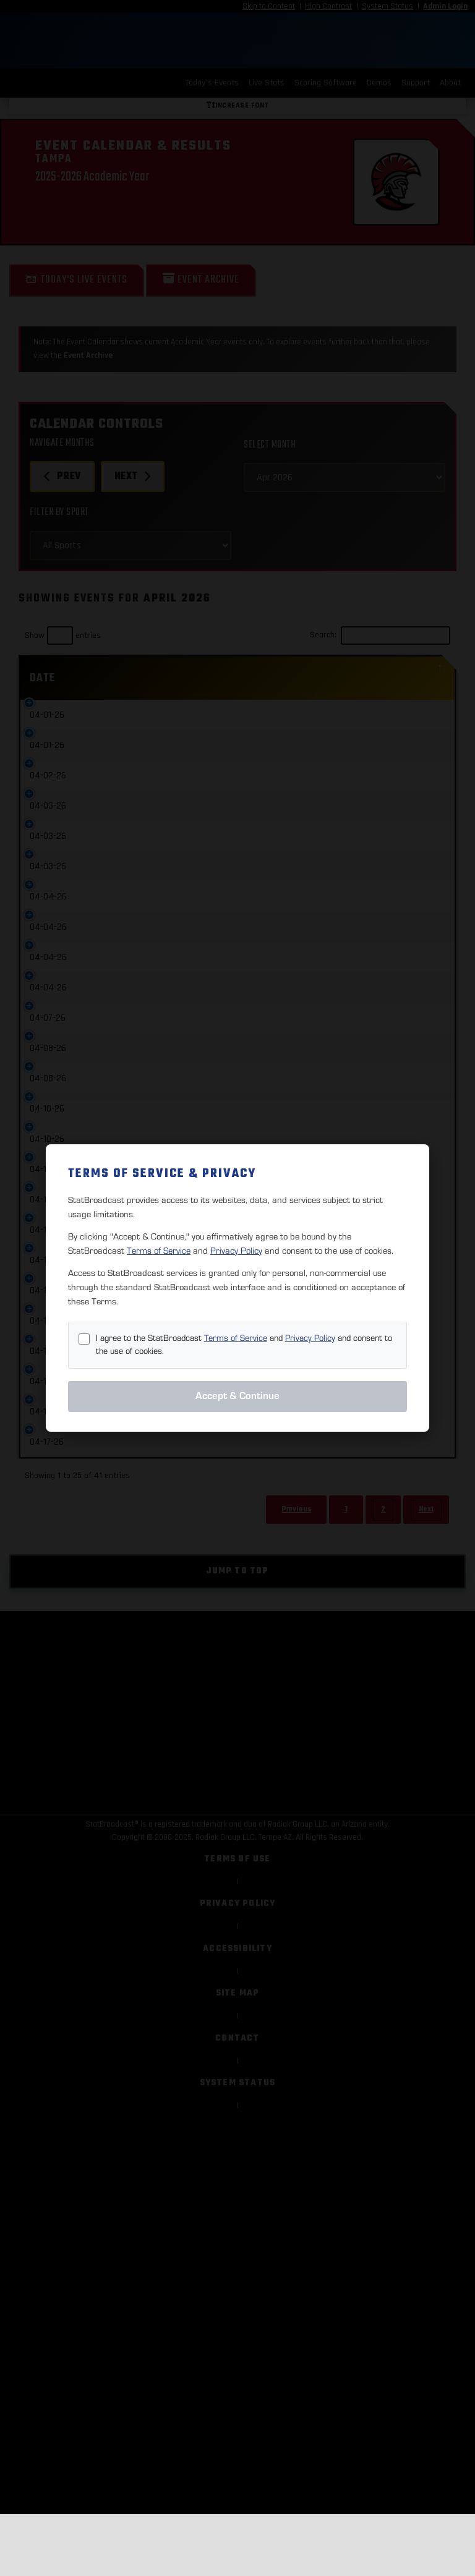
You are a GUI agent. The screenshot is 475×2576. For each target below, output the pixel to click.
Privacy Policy (236, 1251)
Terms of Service (158, 1251)
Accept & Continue (237, 1396)
